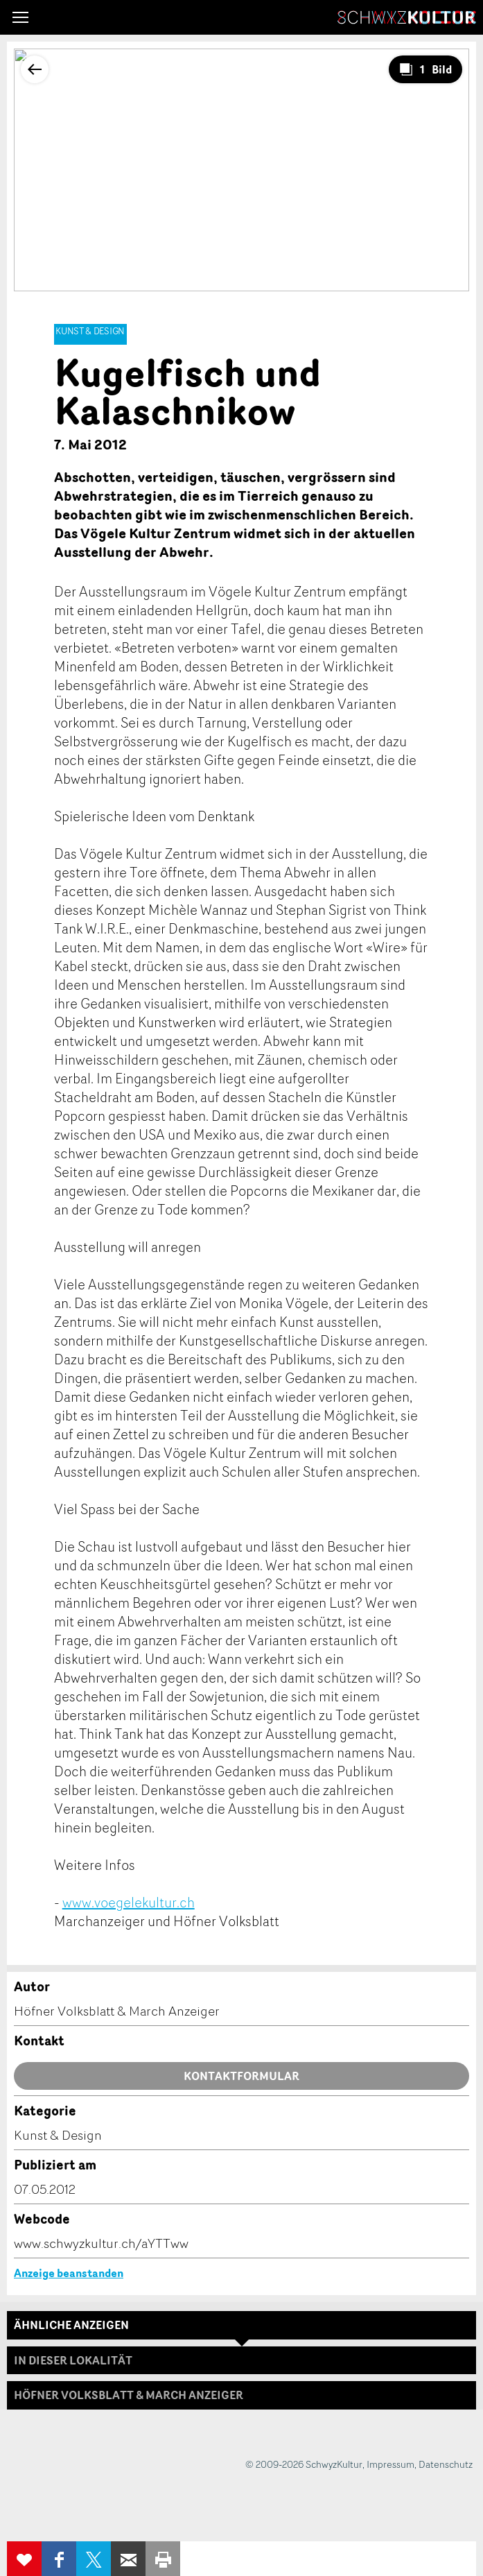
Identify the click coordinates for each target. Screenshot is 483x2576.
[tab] (241, 2395)
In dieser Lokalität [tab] (73, 2360)
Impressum (390, 2464)
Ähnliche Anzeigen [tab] (71, 2325)
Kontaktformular (241, 2076)
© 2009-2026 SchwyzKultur (303, 2464)
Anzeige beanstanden (68, 2273)
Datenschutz (446, 2464)
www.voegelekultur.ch (128, 1902)
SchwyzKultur (406, 17)
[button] (20, 17)
